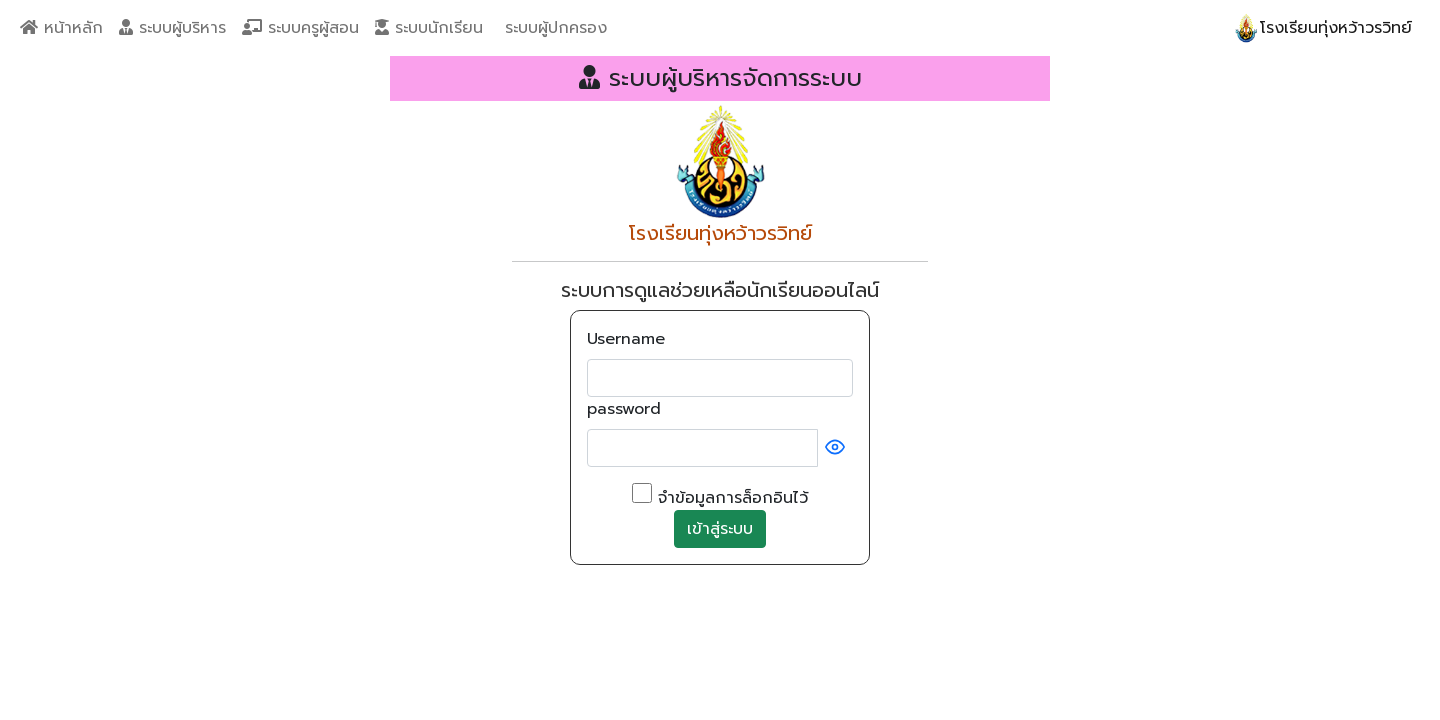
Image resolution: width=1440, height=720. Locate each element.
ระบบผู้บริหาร (172, 28)
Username (626, 339)
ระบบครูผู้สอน (300, 28)
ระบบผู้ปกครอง (553, 28)
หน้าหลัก (61, 28)
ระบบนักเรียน (429, 28)
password (624, 409)
